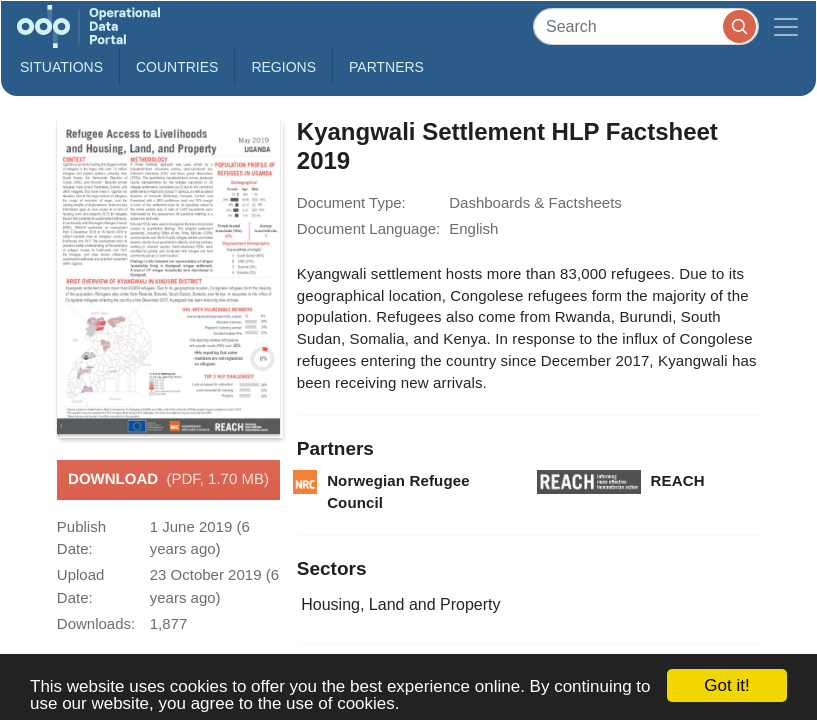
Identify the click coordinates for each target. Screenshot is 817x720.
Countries (177, 67)
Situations (61, 67)
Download (168, 480)
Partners (386, 67)
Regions (283, 67)
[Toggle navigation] (786, 26)
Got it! (726, 685)
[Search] (646, 26)
